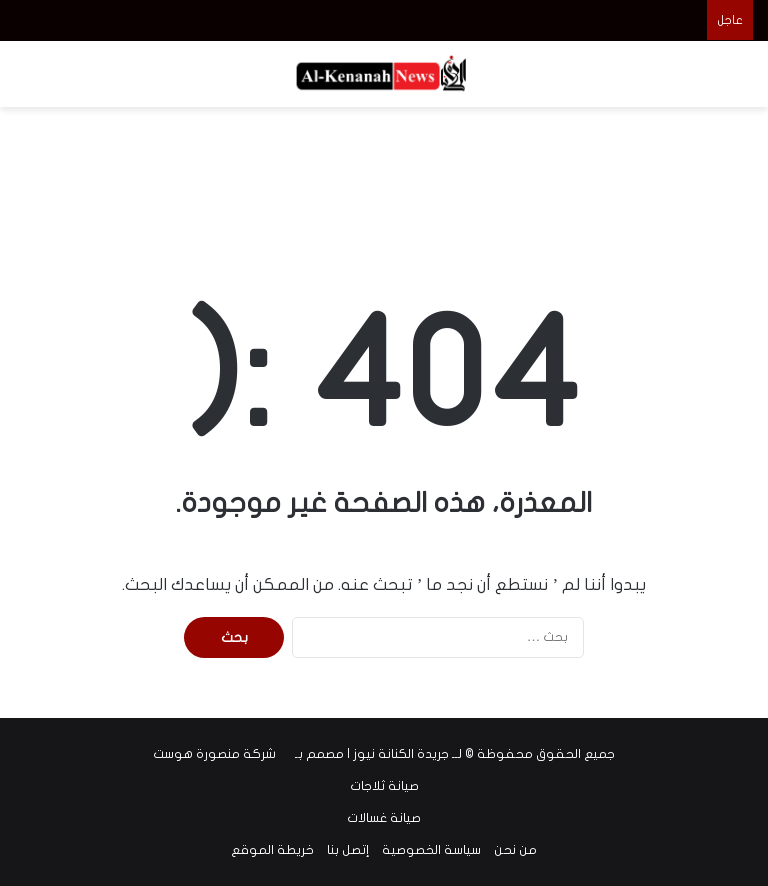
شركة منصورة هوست (214, 754)
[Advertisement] (384, 172)
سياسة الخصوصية (431, 850)
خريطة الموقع (272, 850)
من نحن (515, 850)
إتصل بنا (348, 850)
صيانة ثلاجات (384, 786)
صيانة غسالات (384, 818)
